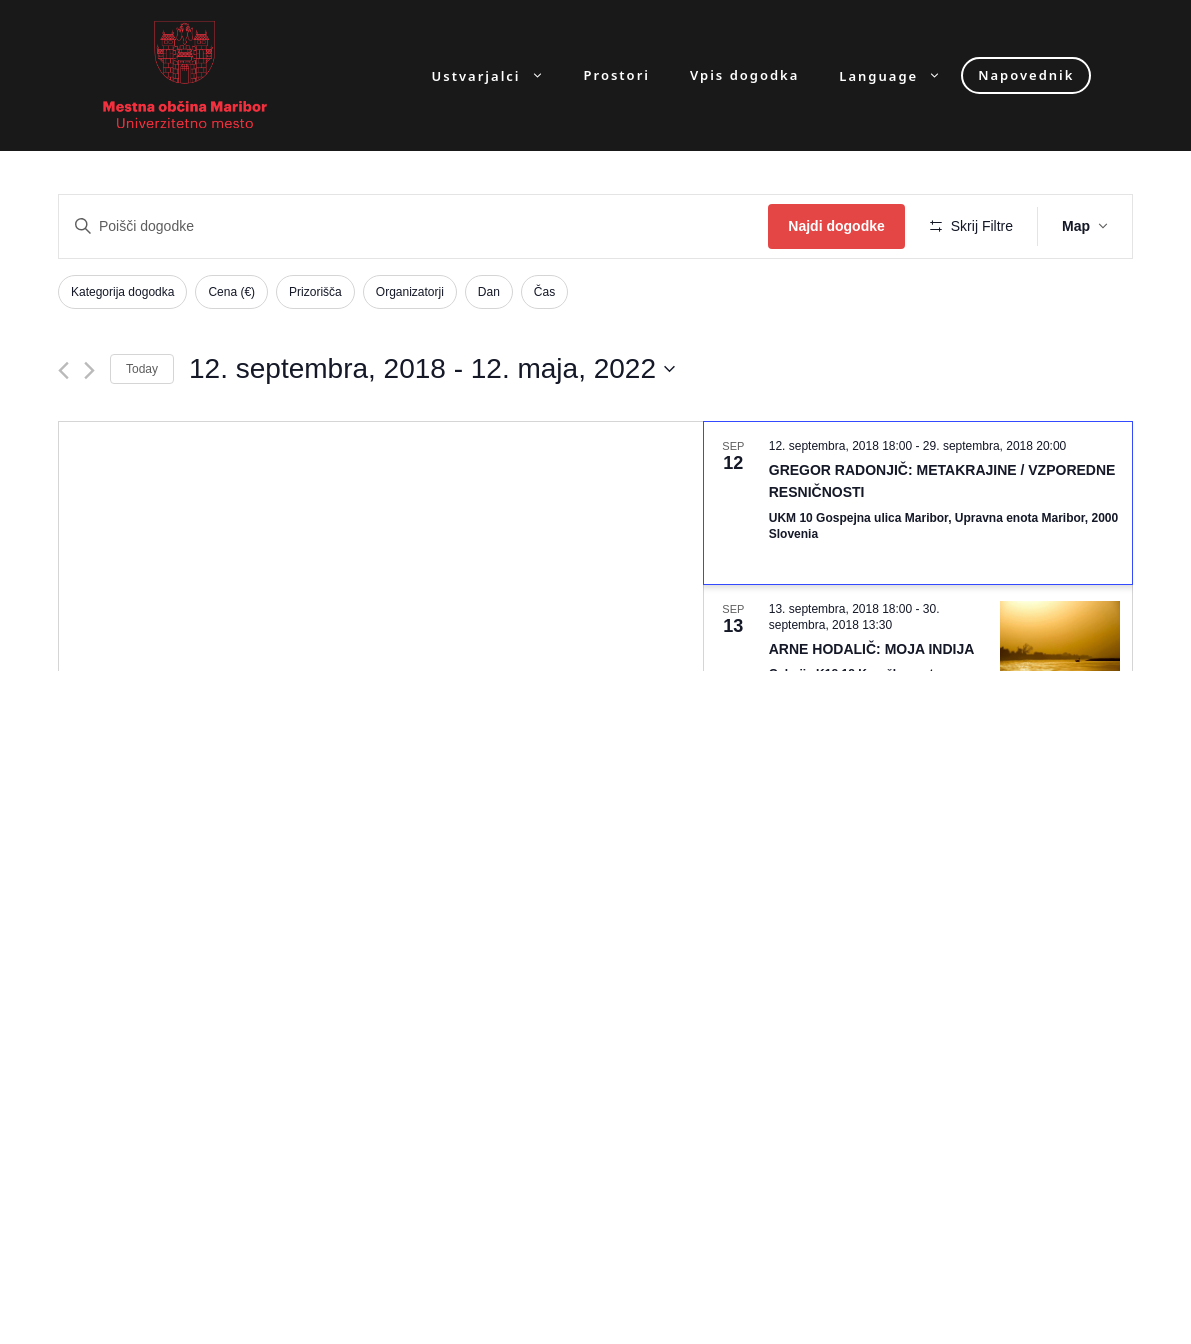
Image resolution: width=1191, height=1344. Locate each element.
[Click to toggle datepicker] (432, 369)
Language (900, 75)
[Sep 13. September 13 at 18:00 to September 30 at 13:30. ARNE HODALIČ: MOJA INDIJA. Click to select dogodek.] (918, 660)
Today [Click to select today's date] (142, 369)
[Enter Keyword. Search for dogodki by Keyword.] (413, 226)
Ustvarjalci (498, 75)
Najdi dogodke (836, 226)
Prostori (617, 75)
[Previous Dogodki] (63, 370)
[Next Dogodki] (89, 370)
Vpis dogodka (744, 75)
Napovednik (1026, 75)
